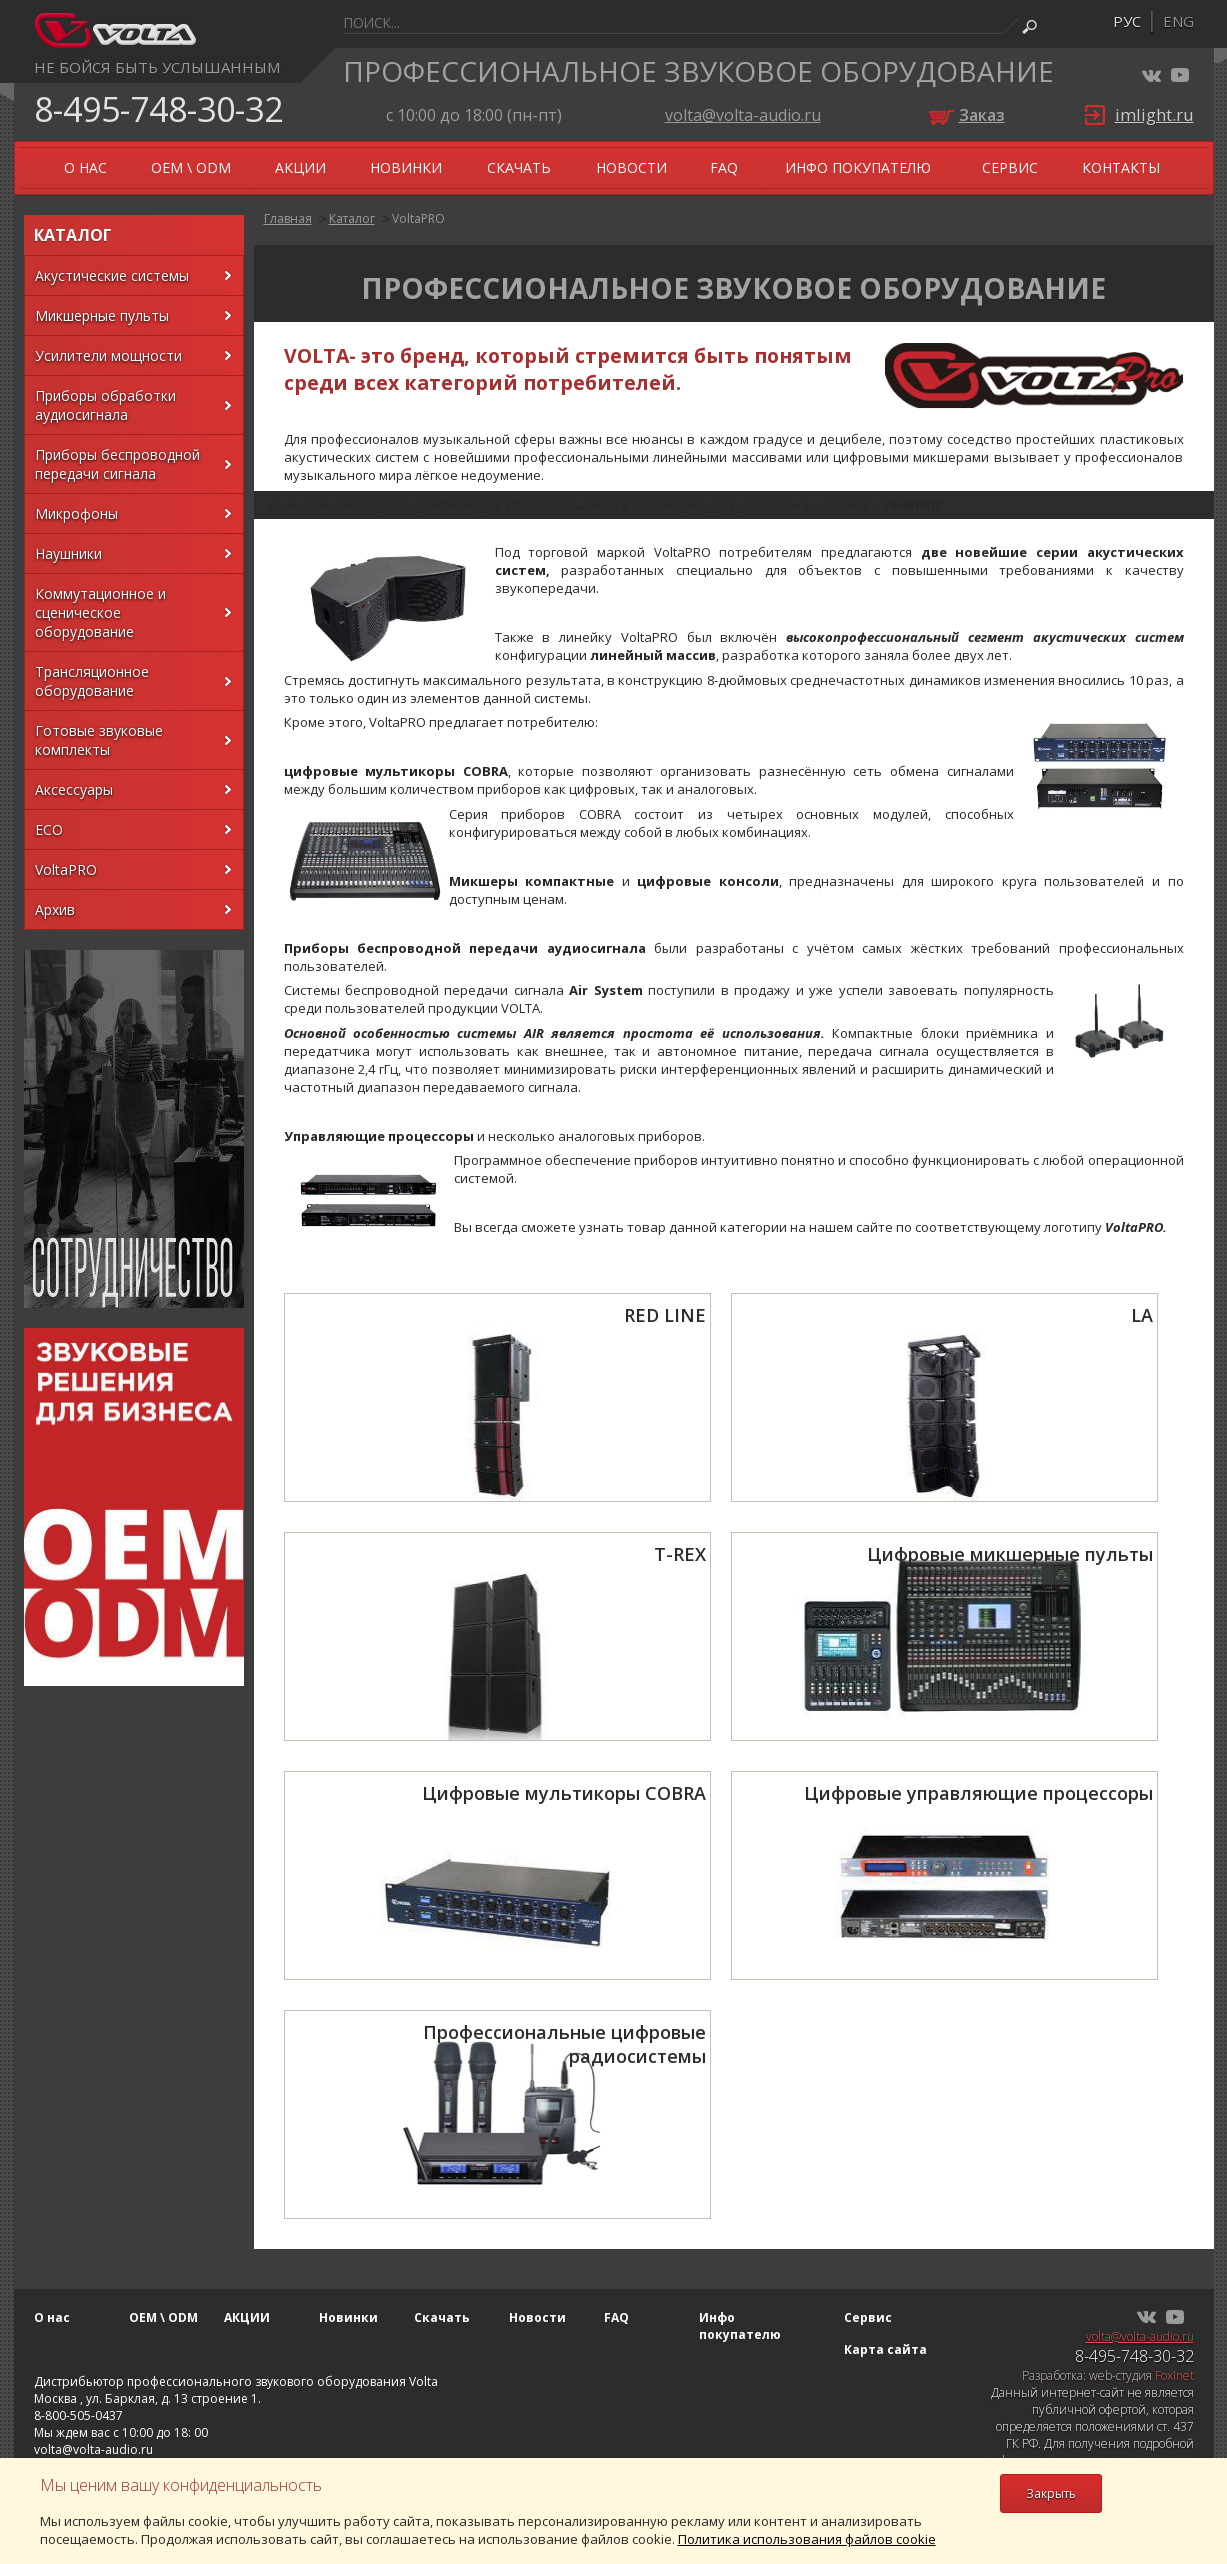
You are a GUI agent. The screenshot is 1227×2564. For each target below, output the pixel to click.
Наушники (68, 553)
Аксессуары (74, 789)
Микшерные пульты (102, 315)
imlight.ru (1154, 114)
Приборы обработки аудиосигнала (105, 405)
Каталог (352, 218)
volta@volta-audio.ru (743, 115)
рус (1127, 21)
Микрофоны (76, 513)
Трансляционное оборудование (92, 681)
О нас (85, 167)
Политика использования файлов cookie (807, 2539)
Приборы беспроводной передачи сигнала (117, 464)
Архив (55, 909)
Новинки (406, 167)
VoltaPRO (66, 869)
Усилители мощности (108, 355)
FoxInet (1174, 2375)
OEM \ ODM (191, 167)
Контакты (1121, 167)
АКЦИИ (300, 167)
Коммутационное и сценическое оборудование (100, 612)
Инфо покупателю (858, 167)
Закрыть (1051, 2493)
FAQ (724, 167)
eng (1178, 21)
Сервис (1010, 167)
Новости (631, 167)
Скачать (519, 167)
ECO (49, 829)
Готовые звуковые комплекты (99, 740)
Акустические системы (112, 275)
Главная (288, 218)
